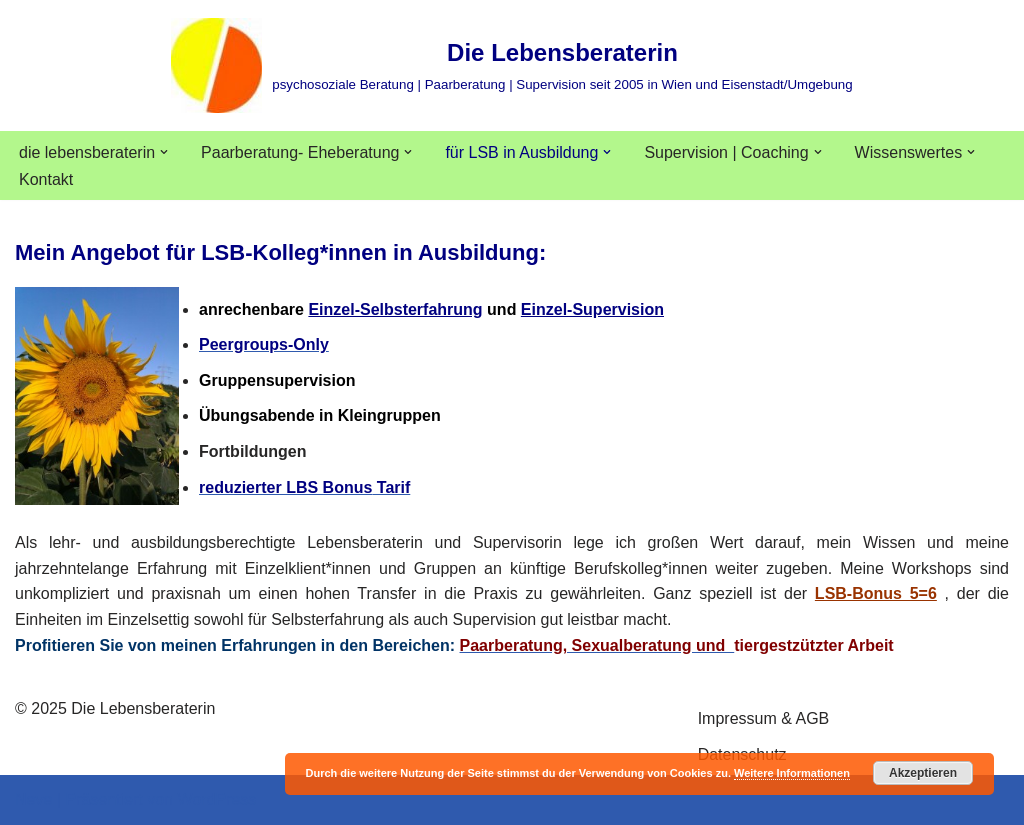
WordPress (216, 799)
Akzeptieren (923, 773)
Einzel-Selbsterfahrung (395, 309)
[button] (164, 152)
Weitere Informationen (792, 773)
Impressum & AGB (764, 718)
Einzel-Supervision (592, 309)
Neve (33, 799)
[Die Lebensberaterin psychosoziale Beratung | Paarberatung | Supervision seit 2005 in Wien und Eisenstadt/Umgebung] (511, 65)
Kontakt (46, 179)
